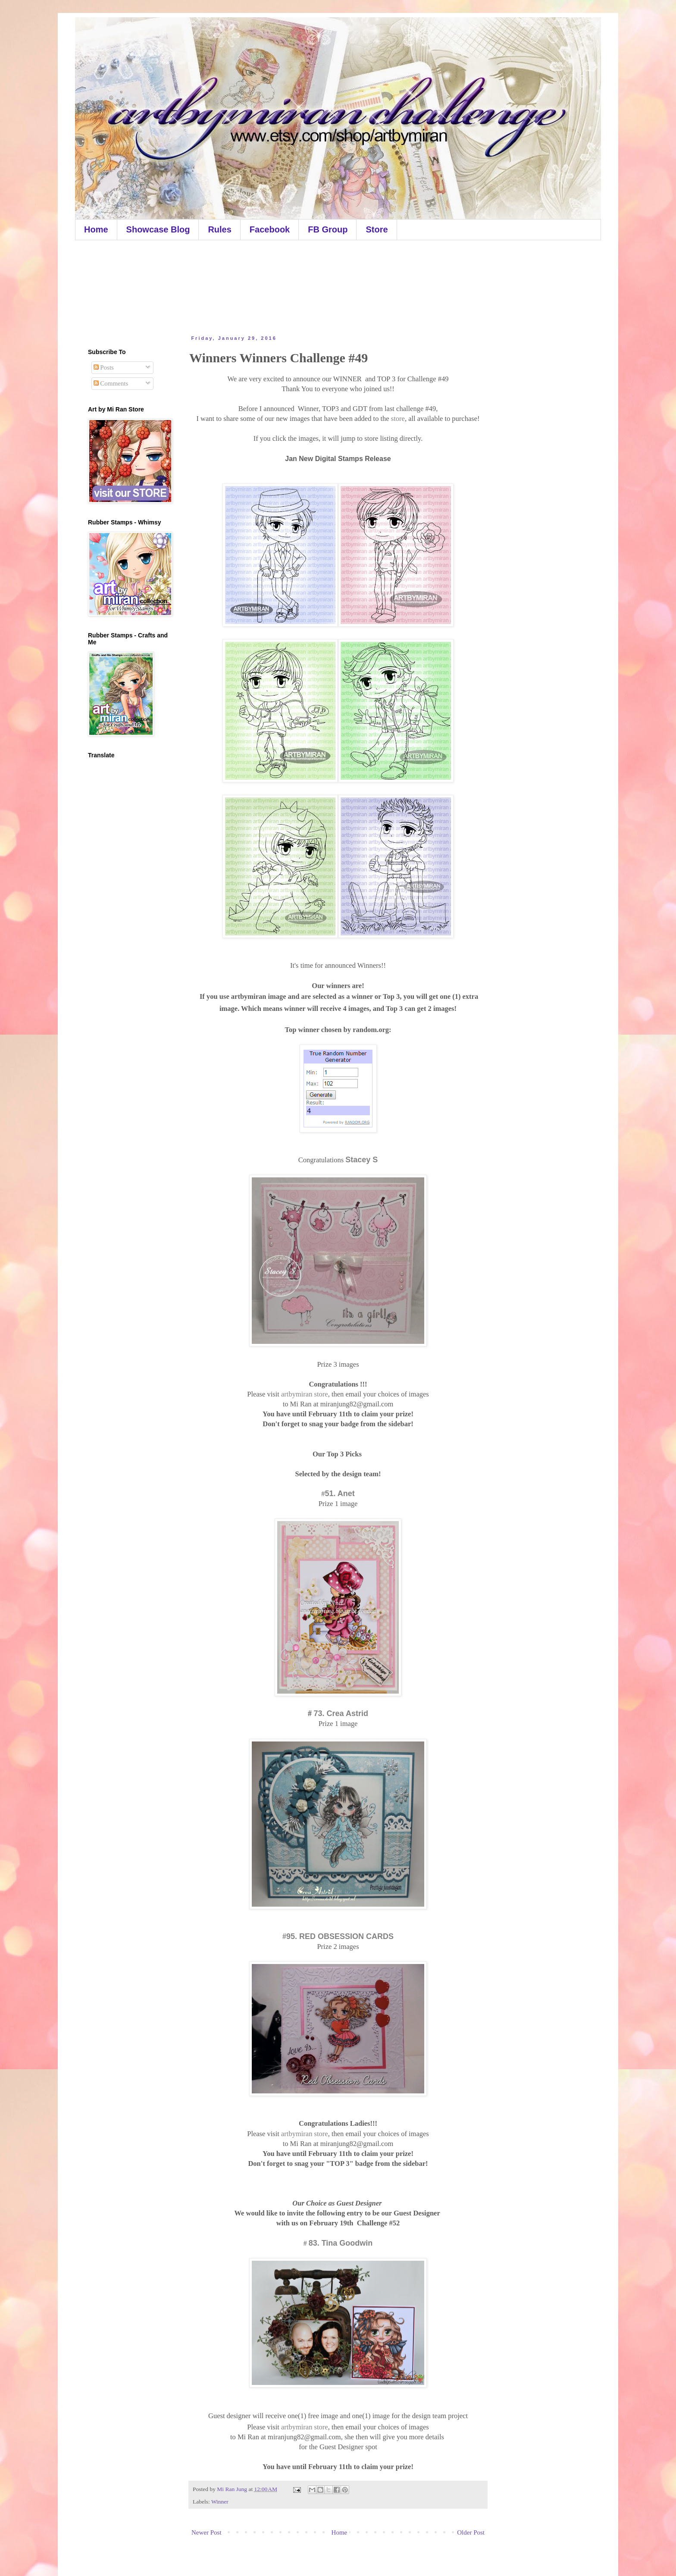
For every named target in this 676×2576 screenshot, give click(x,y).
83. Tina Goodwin (341, 2243)
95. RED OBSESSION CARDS (340, 1936)
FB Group (327, 229)
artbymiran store (304, 1394)
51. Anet (339, 1493)
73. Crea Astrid (341, 1713)
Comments (111, 383)
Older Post (471, 2532)
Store (377, 229)
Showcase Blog (158, 229)
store (398, 418)
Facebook (270, 229)
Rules (219, 229)
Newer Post (206, 2532)
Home (96, 229)
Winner (219, 2501)
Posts (104, 367)
